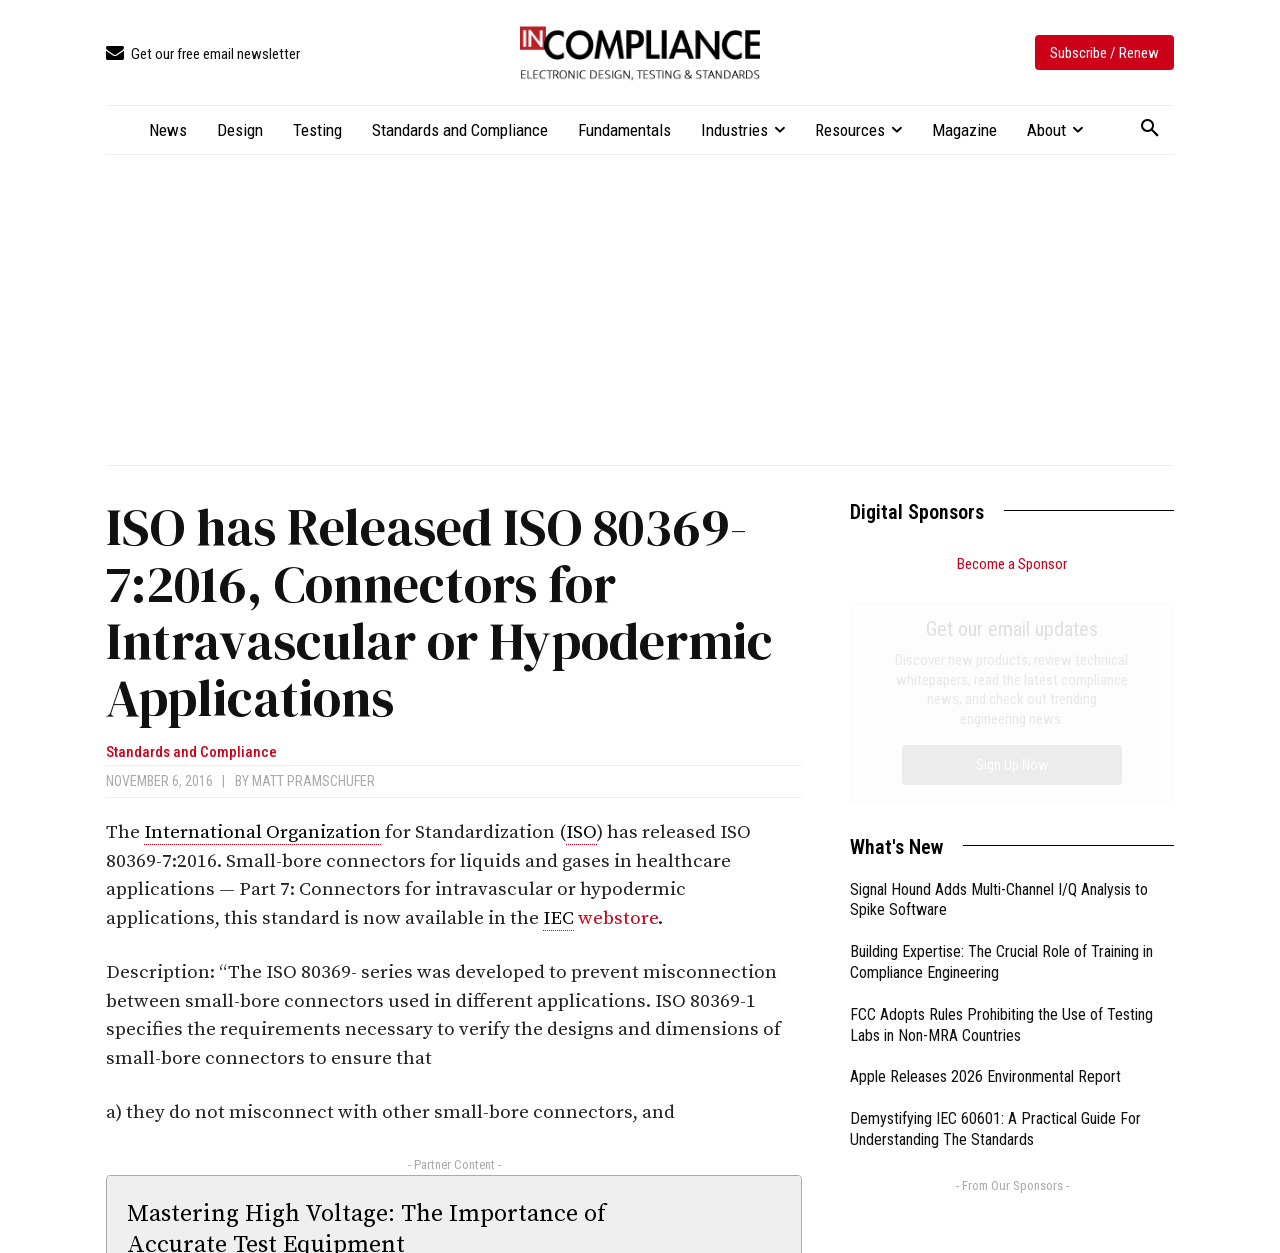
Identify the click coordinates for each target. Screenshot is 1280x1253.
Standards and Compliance (191, 752)
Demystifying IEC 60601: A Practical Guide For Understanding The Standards (995, 904)
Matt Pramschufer (313, 781)
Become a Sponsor (1012, 564)
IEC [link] (558, 918)
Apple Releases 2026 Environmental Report (985, 851)
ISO (581, 832)
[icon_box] (203, 54)
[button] (1150, 129)
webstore (618, 918)
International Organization (262, 832)
